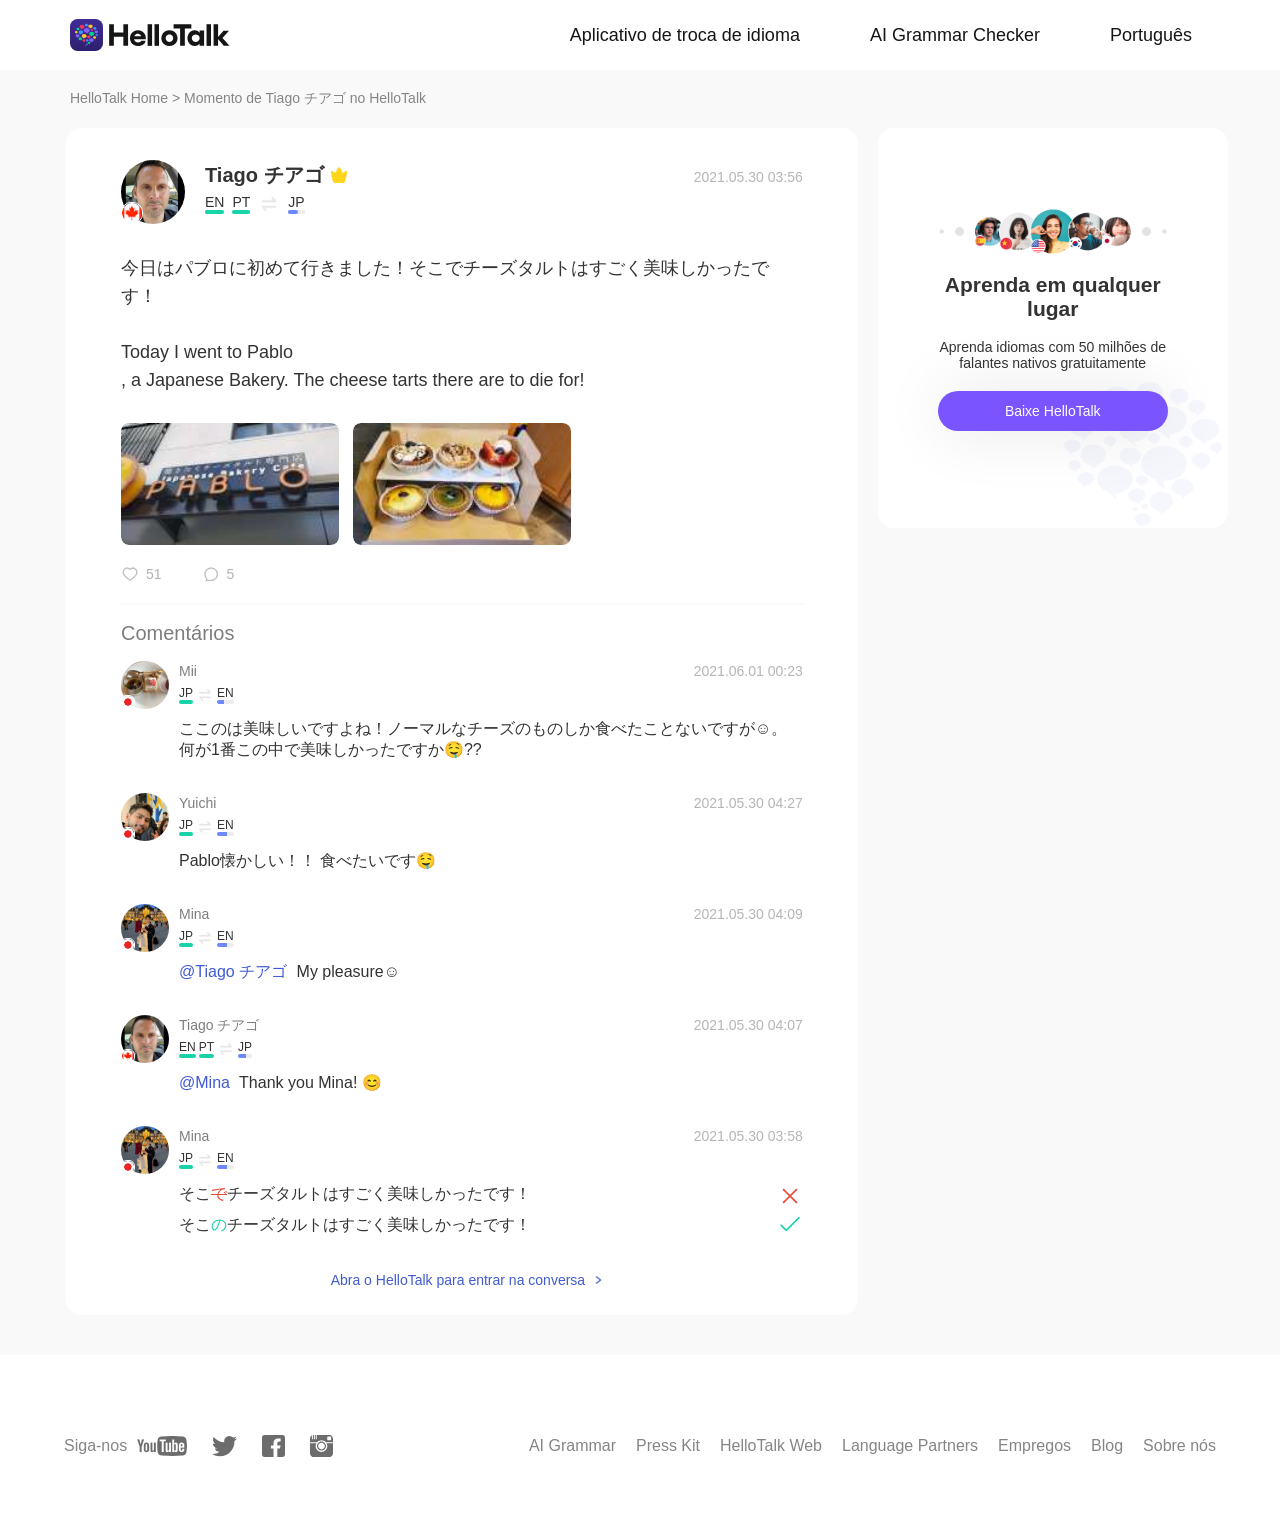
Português (1151, 35)
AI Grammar (572, 1445)
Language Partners (910, 1445)
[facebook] (273, 1446)
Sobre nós (1179, 1445)
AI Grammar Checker (955, 35)
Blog (1107, 1445)
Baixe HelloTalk (1053, 411)
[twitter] (224, 1446)
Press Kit (668, 1445)
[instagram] (321, 1446)
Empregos (1034, 1445)
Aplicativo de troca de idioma (685, 35)
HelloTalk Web (771, 1445)
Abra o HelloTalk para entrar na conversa (458, 1280)
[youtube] (162, 1446)
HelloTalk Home (119, 98)
